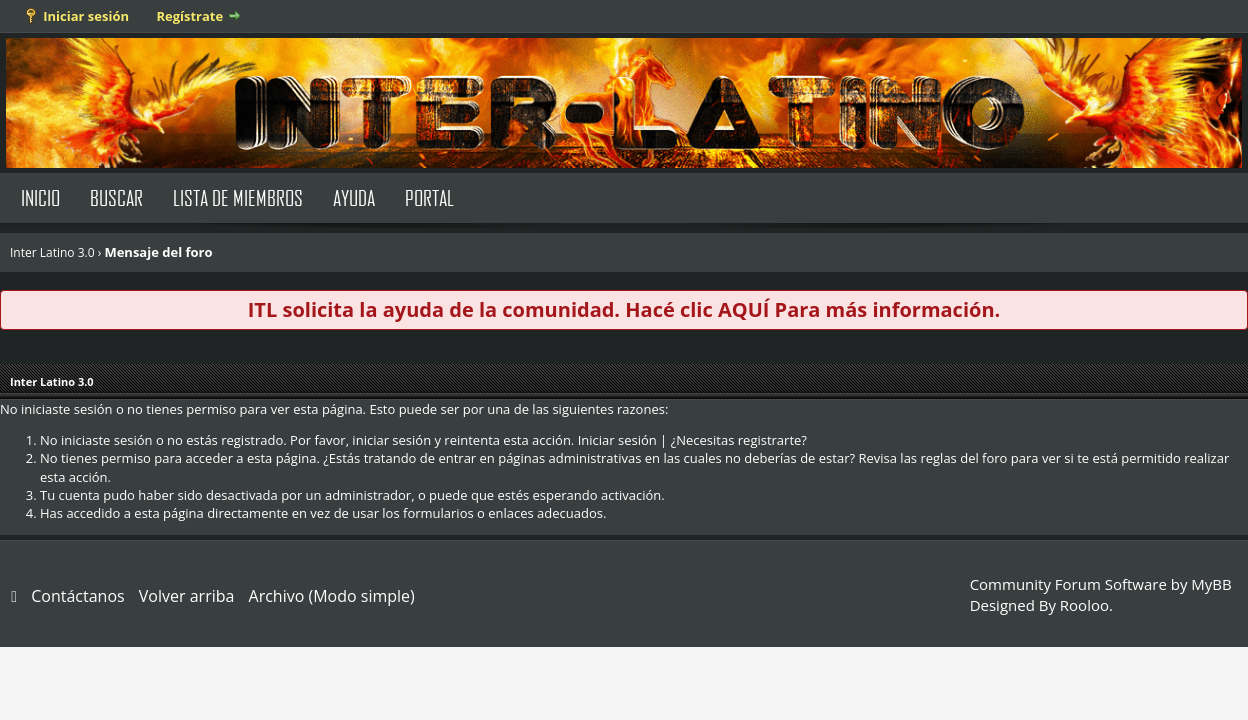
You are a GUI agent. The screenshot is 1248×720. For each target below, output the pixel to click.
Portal (429, 197)
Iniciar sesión (86, 16)
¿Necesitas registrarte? (739, 440)
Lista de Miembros (238, 197)
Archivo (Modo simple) (332, 596)
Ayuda (354, 197)
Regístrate (189, 16)
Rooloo (1084, 605)
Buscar (116, 197)
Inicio (40, 197)
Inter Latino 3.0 (52, 252)
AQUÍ (743, 309)
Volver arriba (187, 596)
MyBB (1211, 584)
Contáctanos (77, 596)
